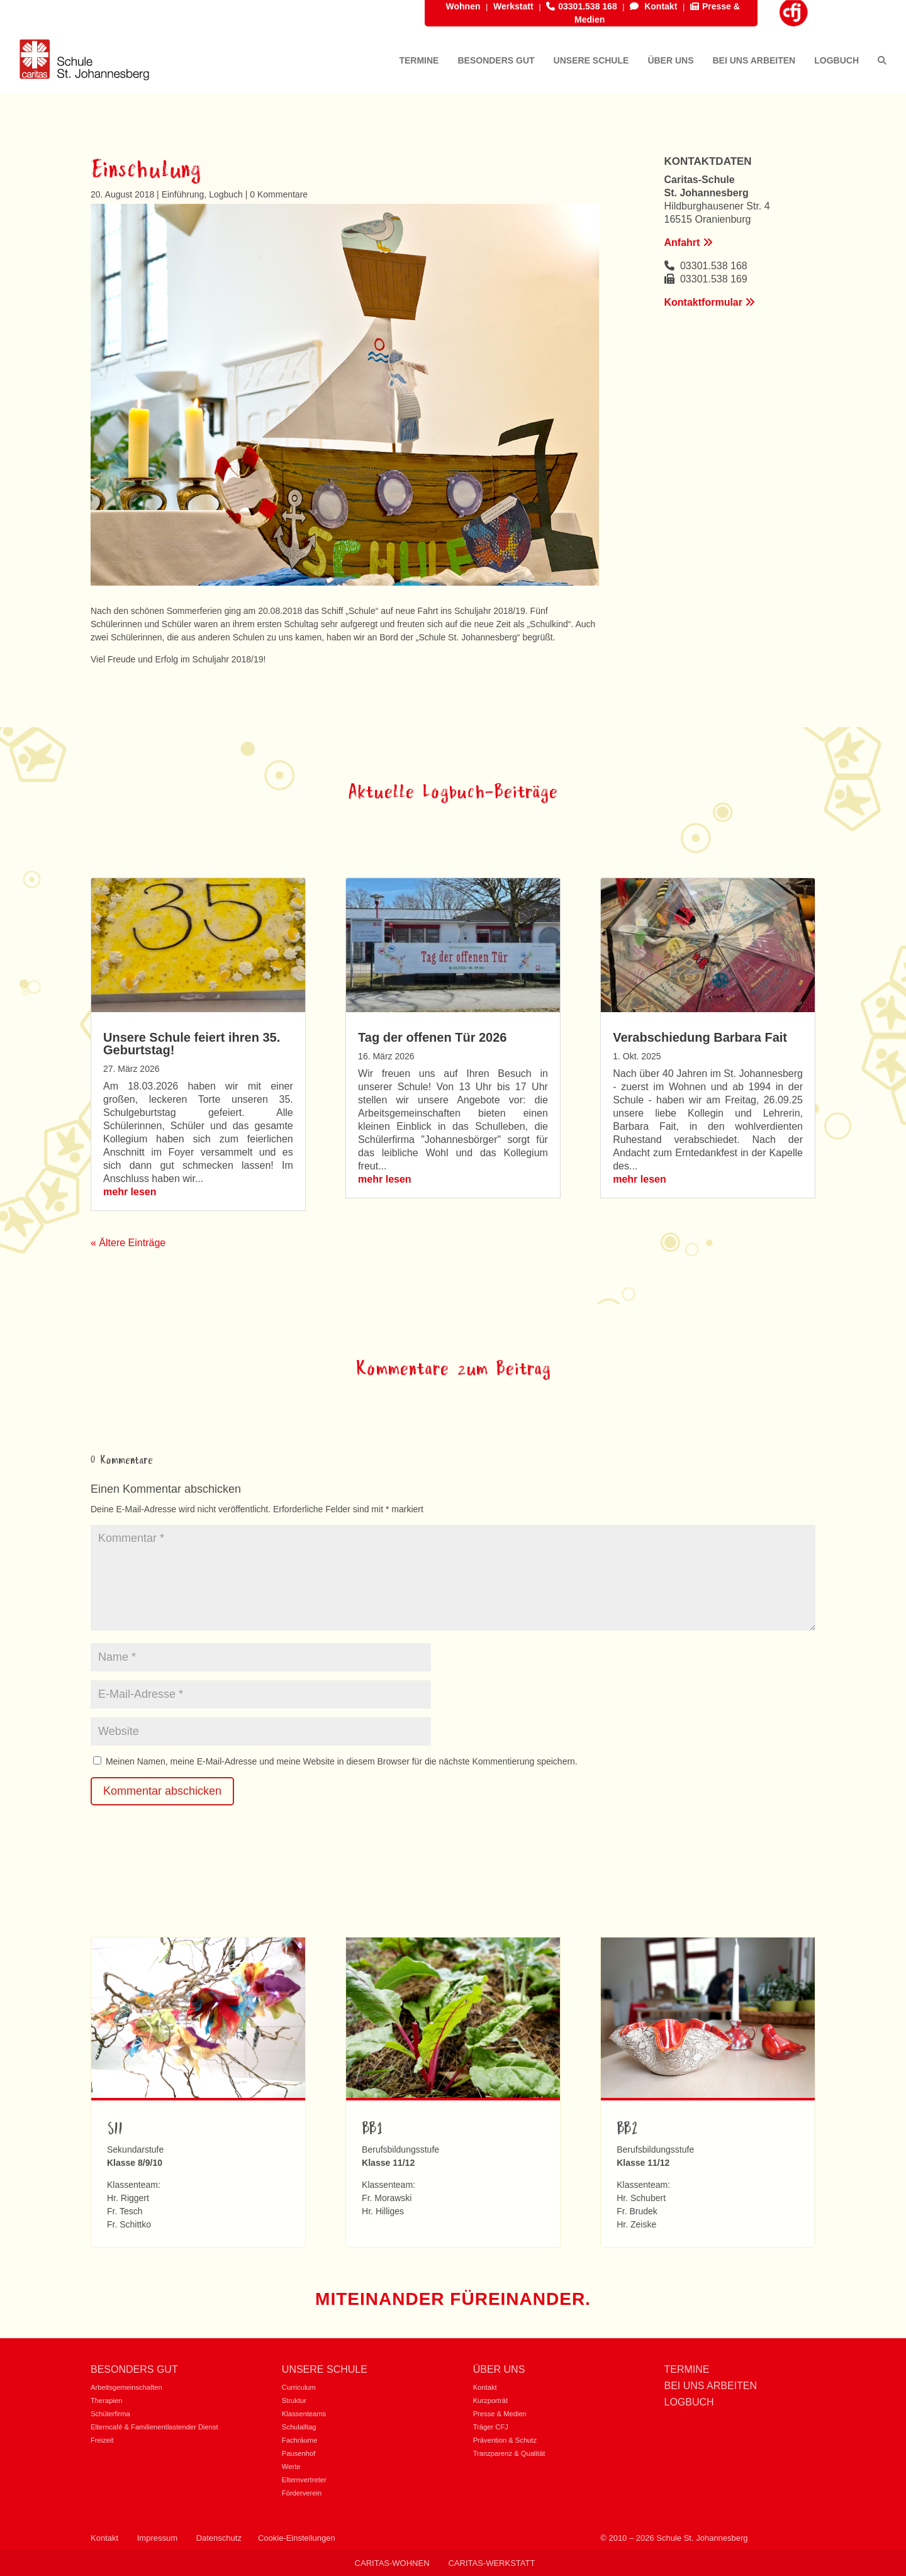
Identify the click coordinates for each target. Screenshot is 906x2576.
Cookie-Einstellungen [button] (296, 2538)
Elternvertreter (304, 2480)
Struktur (294, 2400)
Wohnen (463, 6)
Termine (686, 2369)
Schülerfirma (110, 2413)
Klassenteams (304, 2413)
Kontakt (653, 6)
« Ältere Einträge (128, 1242)
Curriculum (299, 2387)
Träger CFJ (490, 2427)
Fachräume (300, 2440)
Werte (291, 2466)
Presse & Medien (500, 2413)
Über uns (499, 2369)
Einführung (183, 194)
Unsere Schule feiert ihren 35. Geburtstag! (191, 1043)
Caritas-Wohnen (392, 2563)
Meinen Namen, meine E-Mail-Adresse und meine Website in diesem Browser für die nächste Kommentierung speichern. (342, 1761)
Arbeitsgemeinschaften (126, 2387)
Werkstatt (513, 6)
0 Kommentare (279, 194)
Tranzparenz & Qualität (509, 2453)
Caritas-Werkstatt (491, 2563)
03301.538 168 (581, 6)
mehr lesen (129, 1191)
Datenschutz (219, 2538)
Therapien (106, 2400)
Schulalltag (299, 2427)
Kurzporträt (490, 2400)
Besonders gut (134, 2369)
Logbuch (226, 194)
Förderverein (302, 2493)
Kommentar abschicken (162, 1791)
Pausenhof (299, 2453)
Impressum (157, 2538)
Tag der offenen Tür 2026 (432, 1037)
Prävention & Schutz (505, 2440)
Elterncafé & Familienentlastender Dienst (154, 2427)
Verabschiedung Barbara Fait (700, 1037)
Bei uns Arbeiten (710, 2385)
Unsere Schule (324, 2369)
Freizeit (102, 2440)
